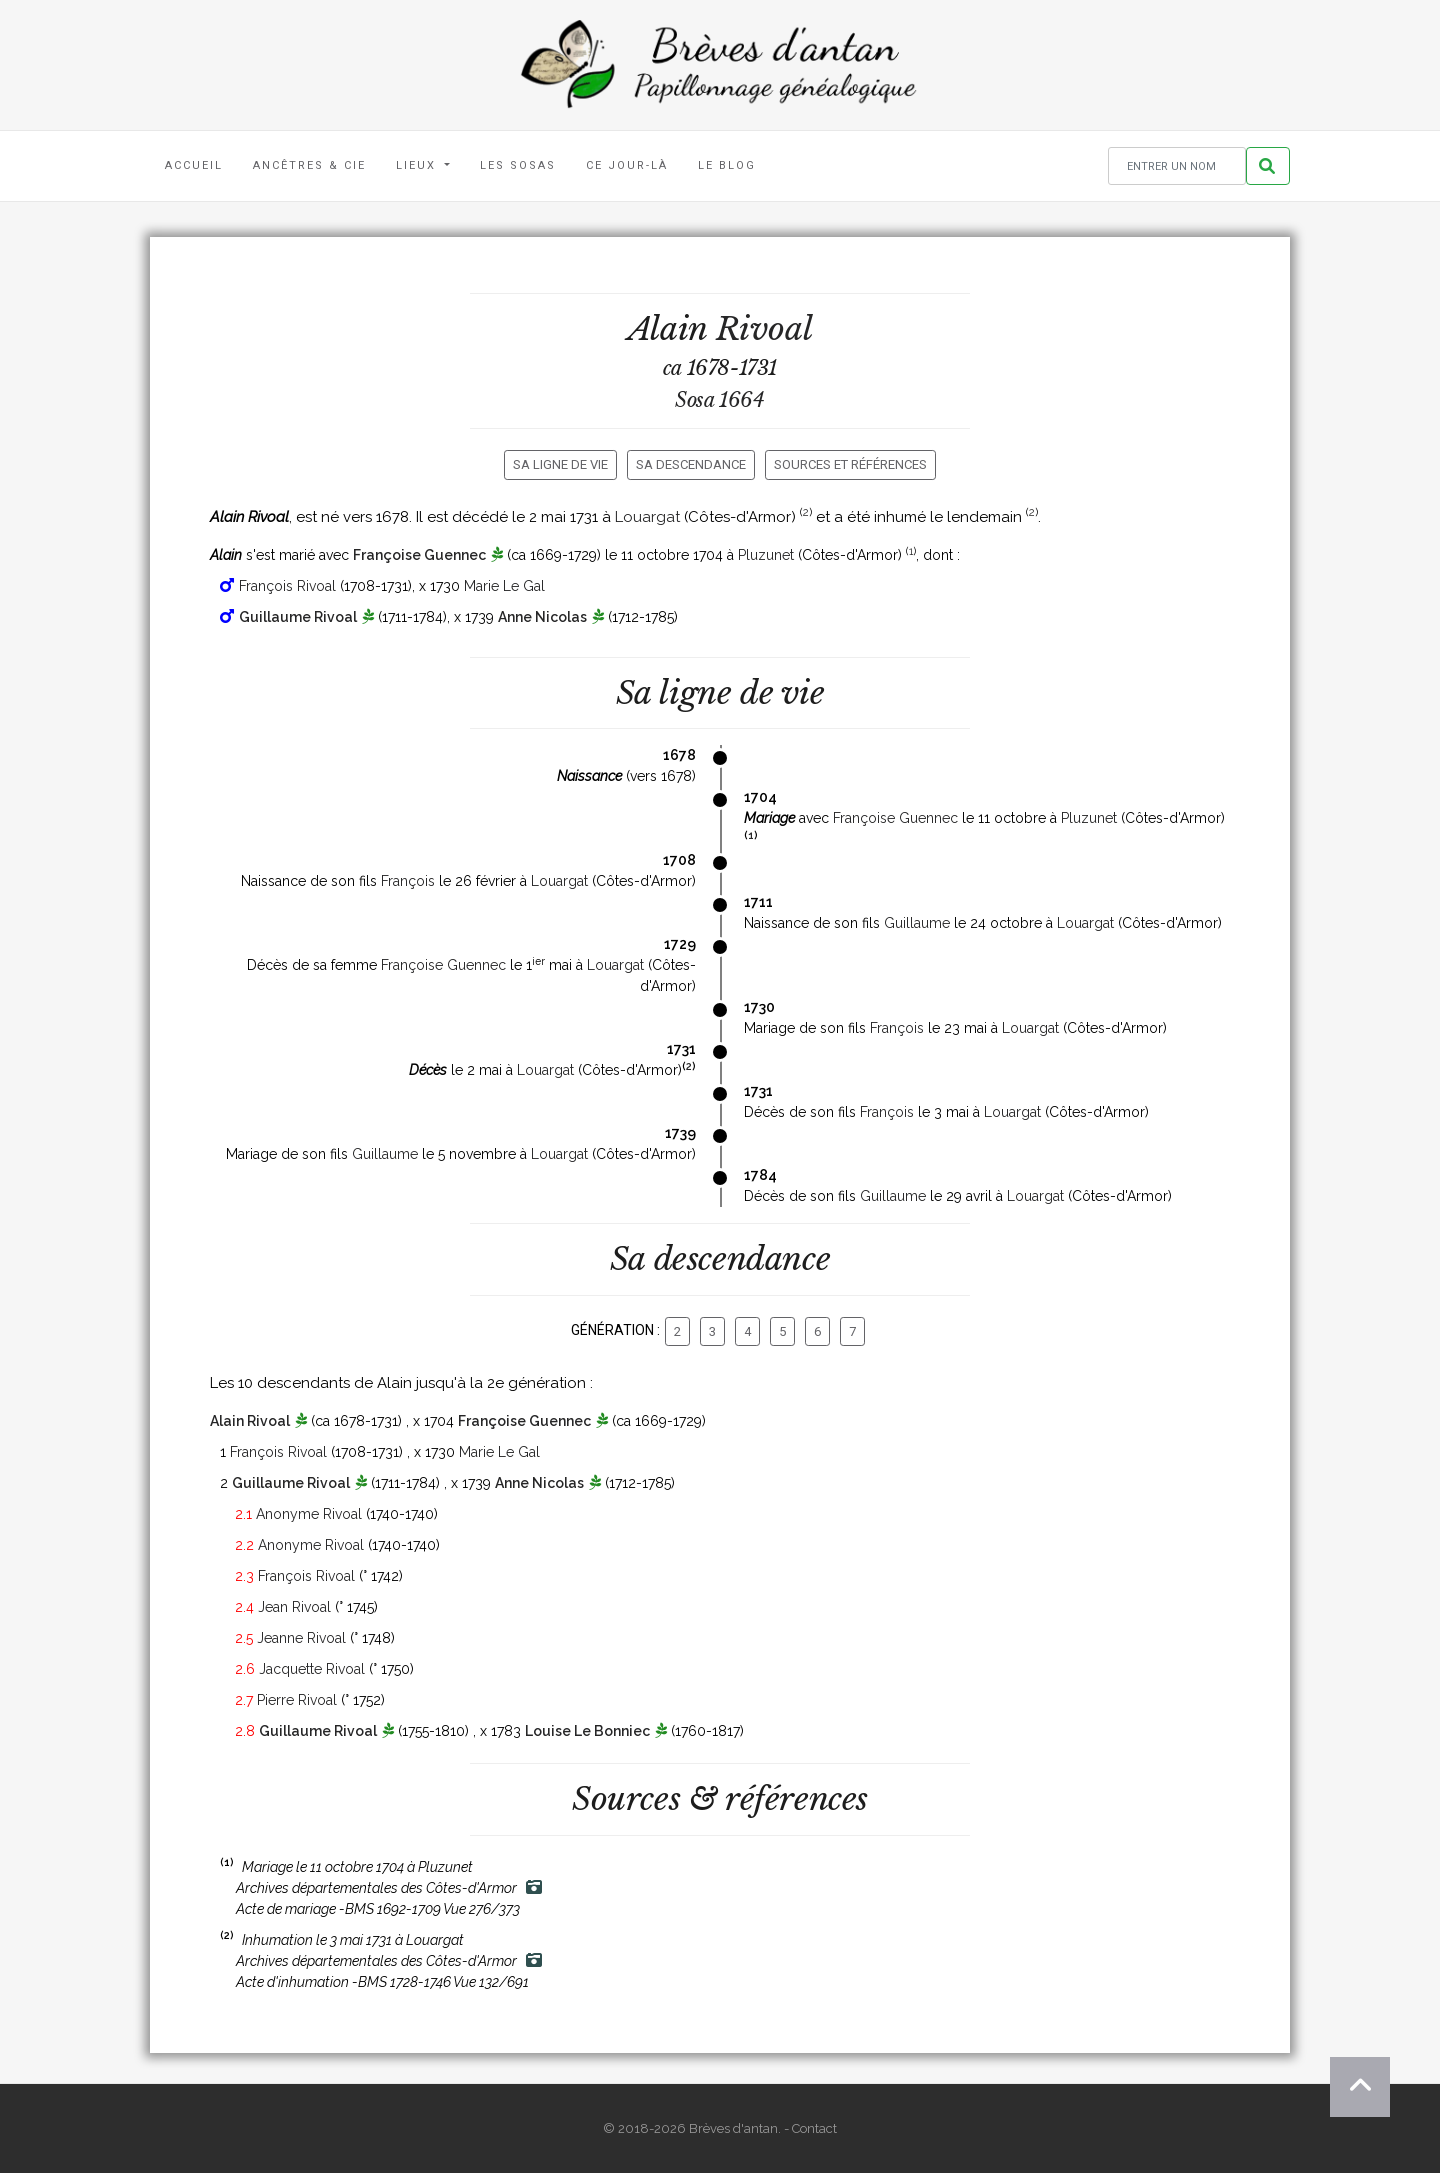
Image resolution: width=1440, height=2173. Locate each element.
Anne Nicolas (542, 617)
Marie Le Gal (504, 586)
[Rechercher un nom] (1177, 166)
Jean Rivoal (294, 1607)
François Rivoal (287, 586)
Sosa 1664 (719, 400)
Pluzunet (766, 555)
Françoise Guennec (419, 555)
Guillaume (917, 923)
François (408, 881)
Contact (814, 2128)
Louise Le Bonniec (587, 1731)
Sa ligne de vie (560, 464)
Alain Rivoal (250, 1421)
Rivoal (764, 329)
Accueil (194, 165)
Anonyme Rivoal (309, 1514)
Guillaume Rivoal (298, 617)
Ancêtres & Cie (309, 165)
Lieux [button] (418, 165)
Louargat (647, 517)
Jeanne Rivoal (301, 1638)
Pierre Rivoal (297, 1700)
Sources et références (850, 464)
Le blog (727, 165)
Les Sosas (518, 165)
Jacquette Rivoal (312, 1669)
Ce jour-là (627, 165)
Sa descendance (691, 464)
